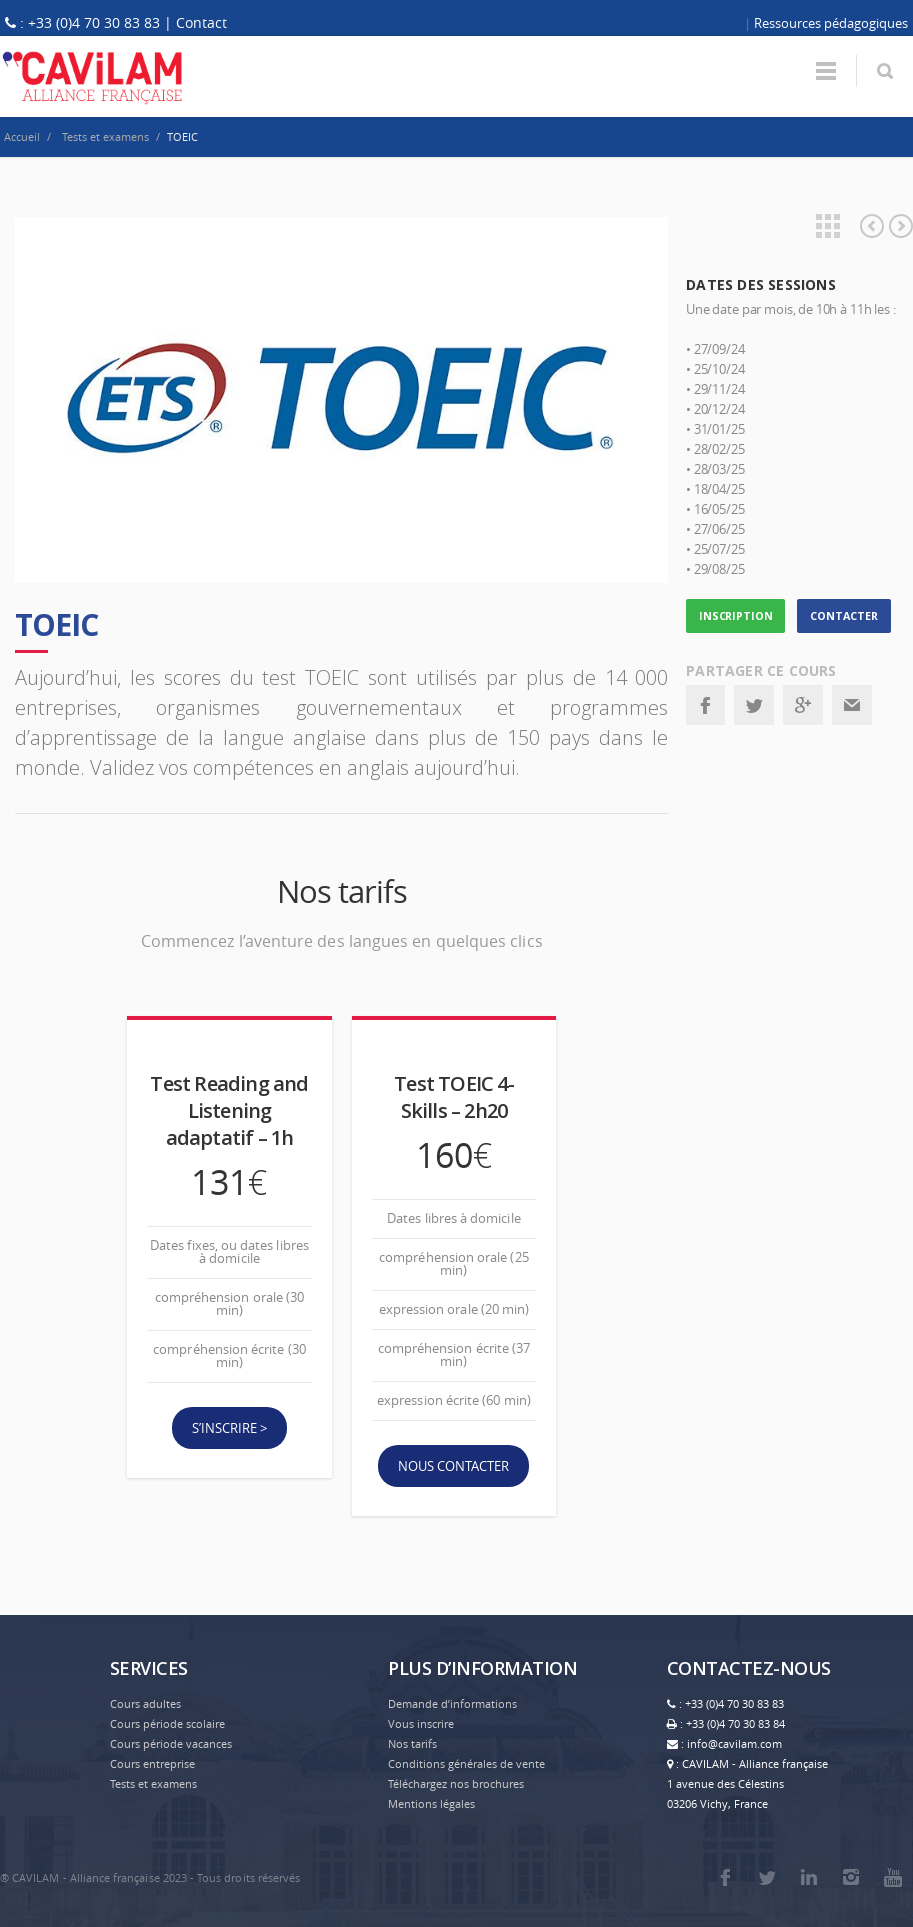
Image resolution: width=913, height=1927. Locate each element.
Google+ (803, 705)
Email (852, 705)
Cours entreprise (152, 1763)
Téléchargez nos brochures (456, 1783)
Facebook (705, 705)
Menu (826, 71)
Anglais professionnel (901, 226)
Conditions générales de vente (466, 1763)
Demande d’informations (452, 1703)
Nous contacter (453, 1466)
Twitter (754, 705)
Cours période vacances (171, 1743)
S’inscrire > (229, 1428)
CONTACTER (844, 616)
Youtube (893, 1877)
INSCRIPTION (735, 616)
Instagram (851, 1877)
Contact (201, 22)
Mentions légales (431, 1803)
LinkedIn (809, 1877)
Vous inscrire (421, 1723)
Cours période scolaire (167, 1723)
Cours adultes (145, 1703)
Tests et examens (153, 1783)
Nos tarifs (412, 1743)
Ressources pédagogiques (831, 23)
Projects (828, 226)
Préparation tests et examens (872, 226)
